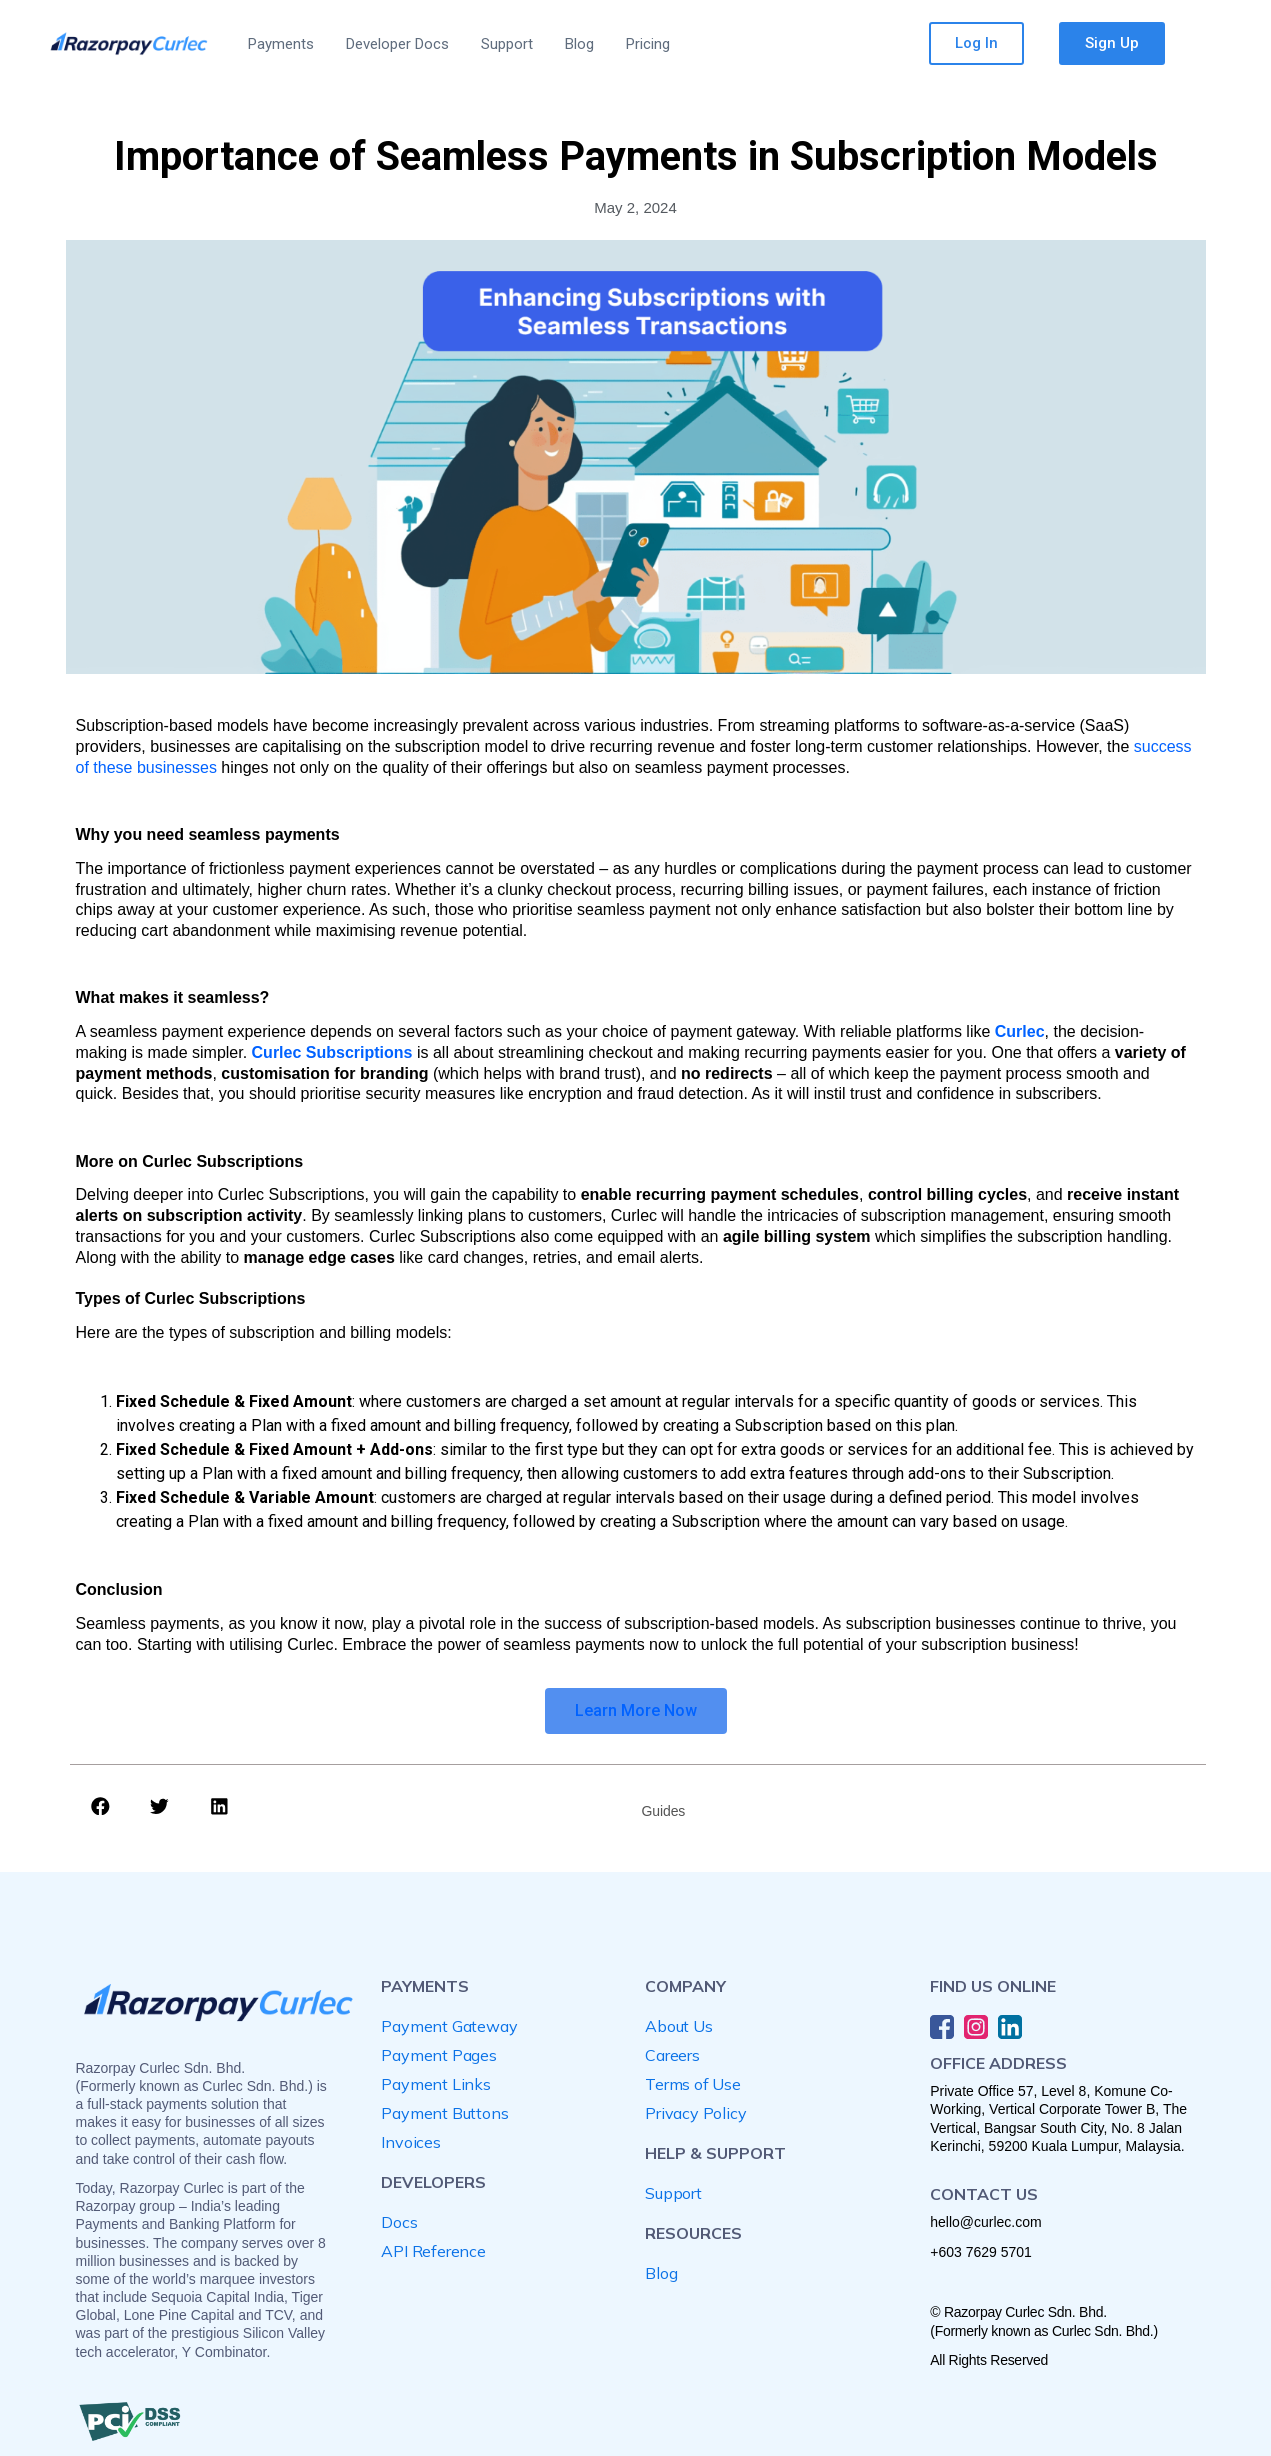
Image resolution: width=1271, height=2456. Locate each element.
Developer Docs (397, 44)
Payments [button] (281, 44)
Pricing (648, 44)
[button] (101, 1806)
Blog (579, 44)
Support (507, 44)
